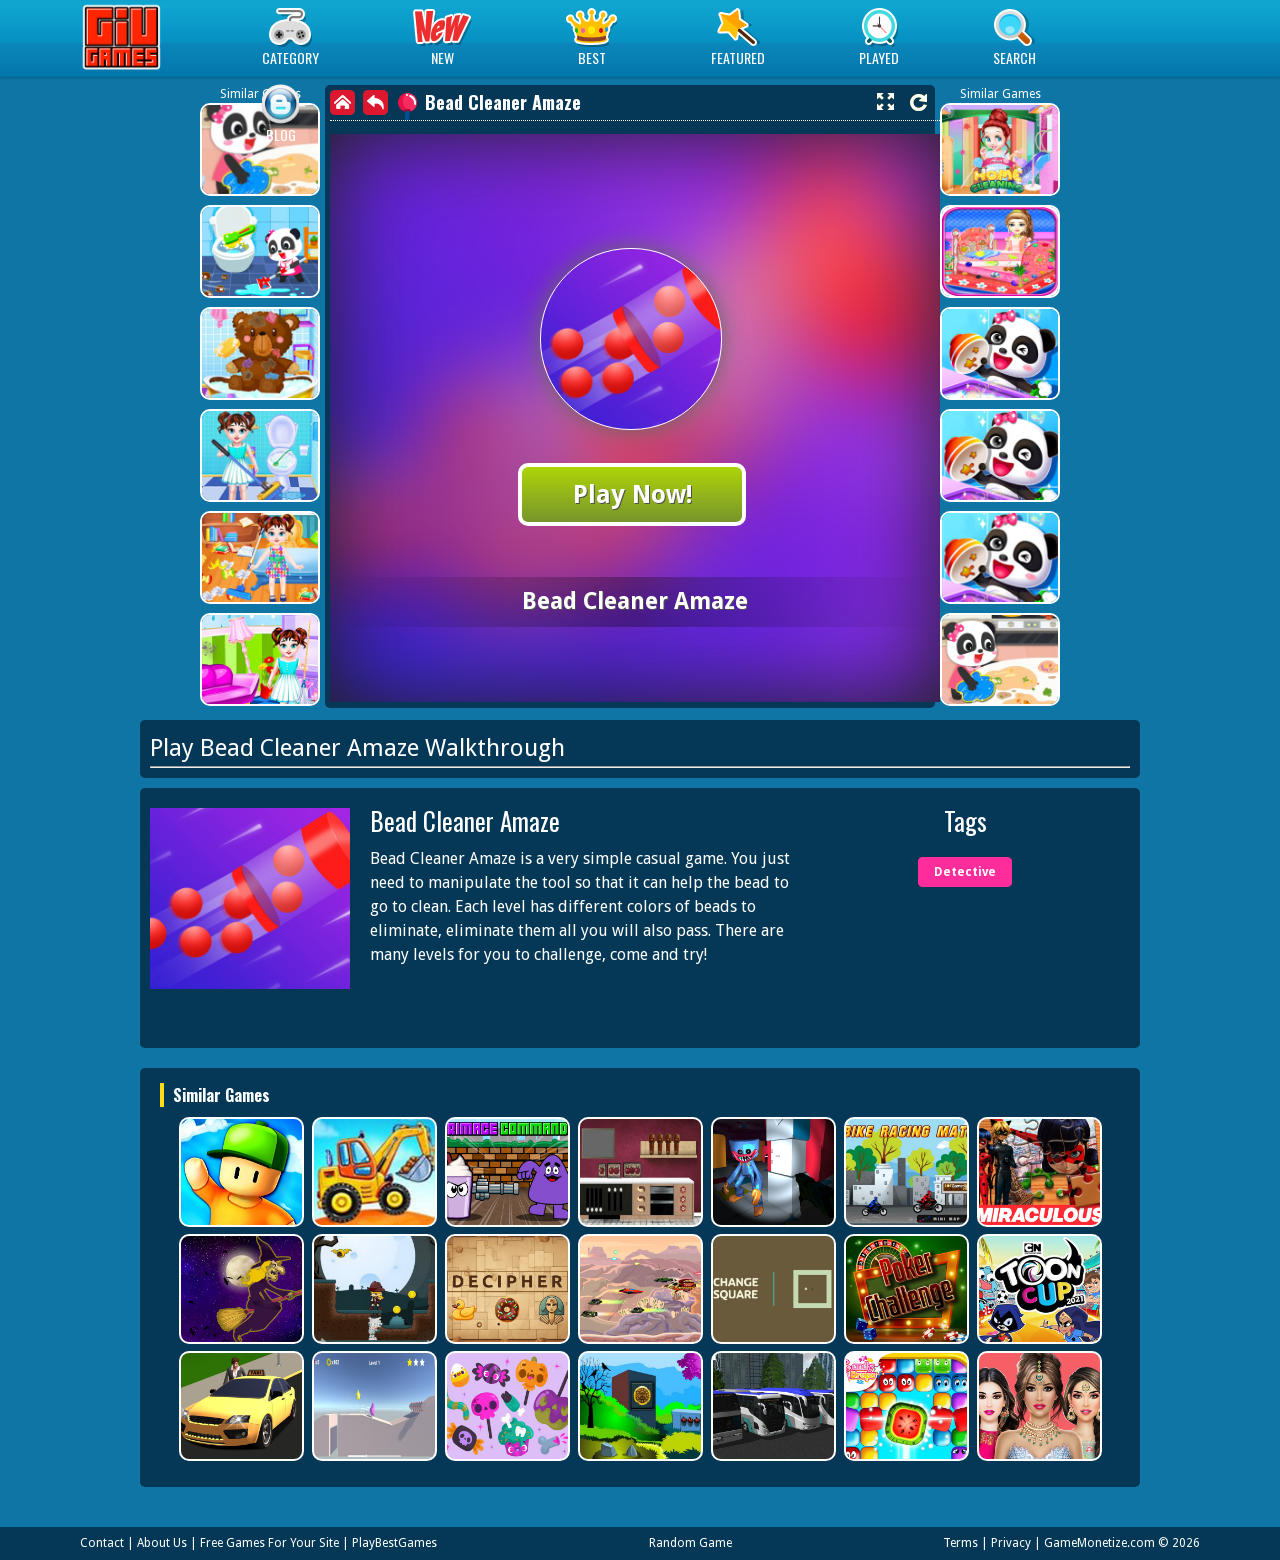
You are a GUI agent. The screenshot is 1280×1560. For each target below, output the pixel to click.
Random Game (690, 1543)
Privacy (1011, 1543)
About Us (162, 1543)
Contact (102, 1543)
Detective (965, 872)
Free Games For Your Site (269, 1543)
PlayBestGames (394, 1543)
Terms (960, 1543)
